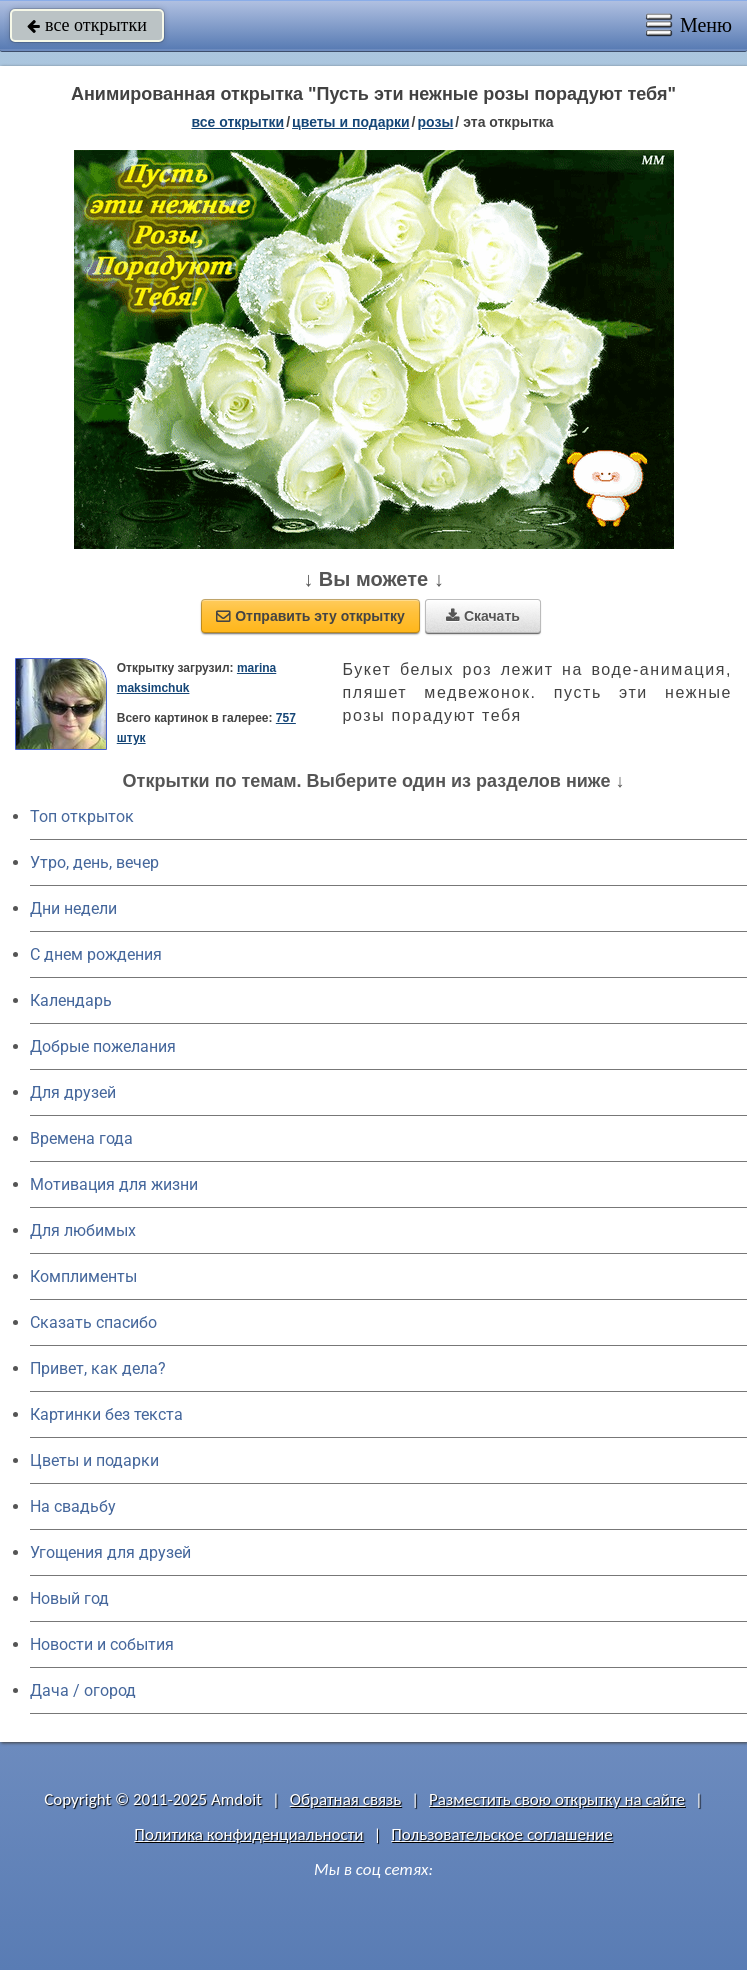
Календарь (71, 1000)
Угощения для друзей (110, 1552)
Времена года (81, 1138)
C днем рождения (96, 954)
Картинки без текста (106, 1414)
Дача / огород (83, 1690)
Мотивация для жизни (114, 1184)
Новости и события (102, 1644)
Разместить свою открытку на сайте (557, 1799)
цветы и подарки (351, 122)
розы (436, 122)
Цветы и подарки (94, 1460)
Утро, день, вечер (94, 862)
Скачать (483, 616)
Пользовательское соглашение (501, 1834)
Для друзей (73, 1092)
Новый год (69, 1598)
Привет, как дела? (98, 1368)
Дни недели (73, 908)
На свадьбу (73, 1506)
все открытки (87, 25)
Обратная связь (346, 1799)
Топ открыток (82, 816)
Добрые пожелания (103, 1046)
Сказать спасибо (93, 1322)
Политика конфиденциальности (248, 1834)
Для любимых (83, 1230)
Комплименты (83, 1276)
